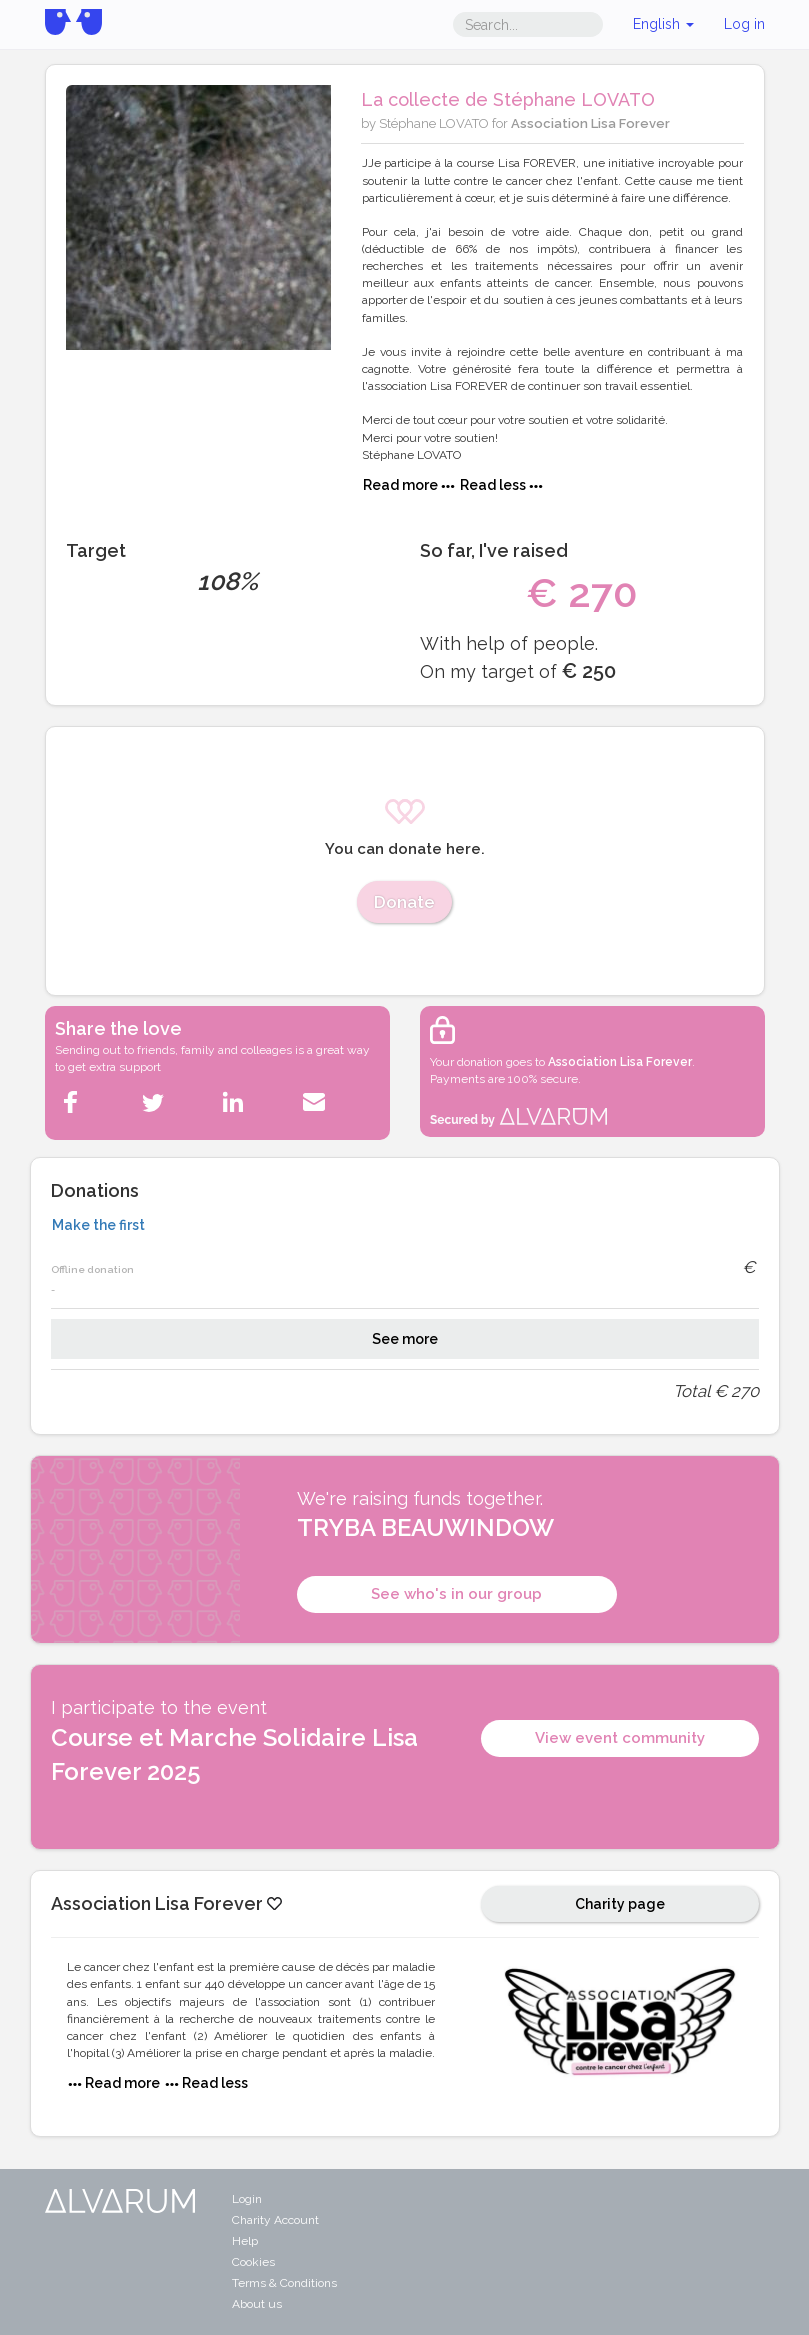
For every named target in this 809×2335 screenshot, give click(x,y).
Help (245, 2241)
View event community (620, 1738)
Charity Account (275, 2220)
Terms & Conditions (284, 2283)
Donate (404, 902)
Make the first (98, 1225)
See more (405, 1339)
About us (257, 2304)
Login (247, 2199)
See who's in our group (456, 1594)
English (663, 24)
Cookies (253, 2262)
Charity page (620, 1904)
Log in (744, 24)
